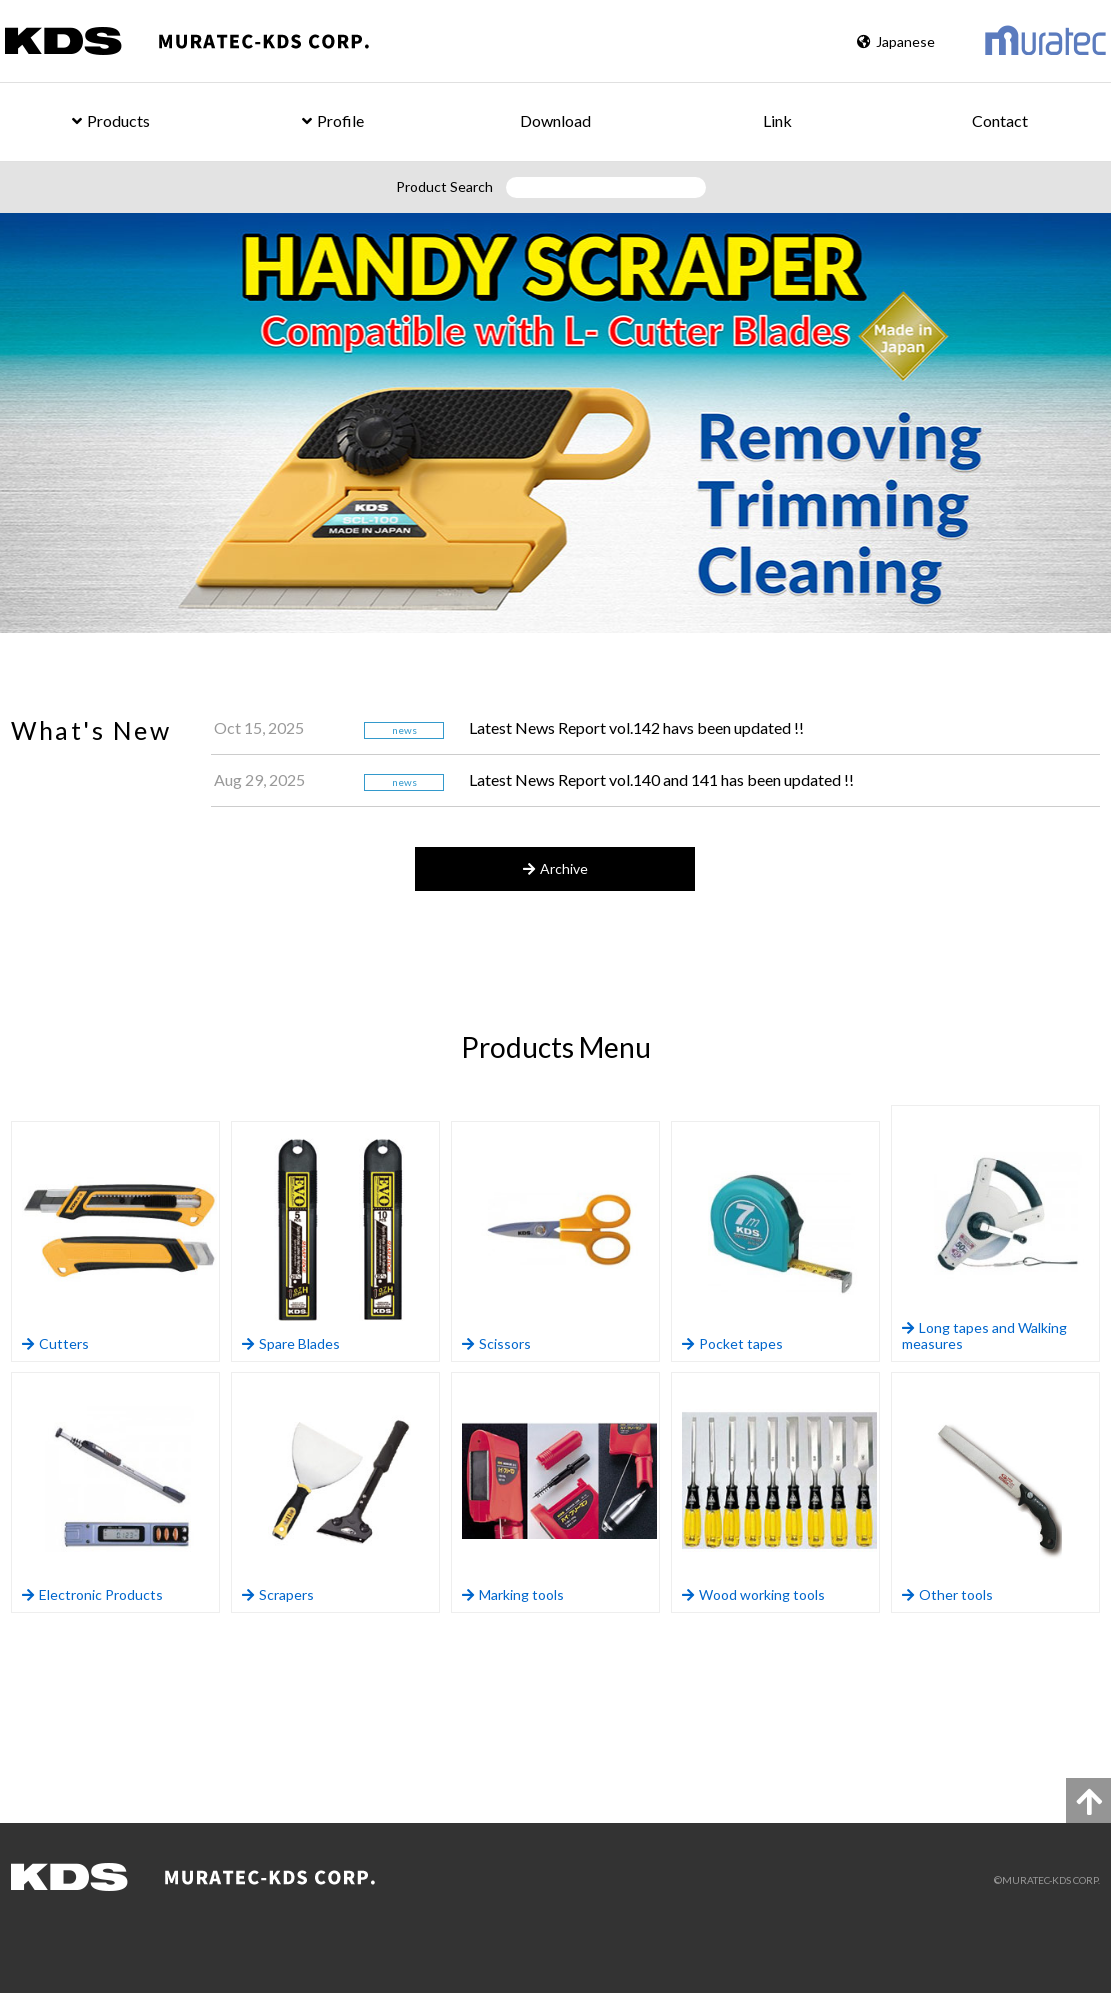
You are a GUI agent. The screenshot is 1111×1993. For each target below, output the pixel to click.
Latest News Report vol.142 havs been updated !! (636, 727)
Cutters (119, 1242)
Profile (333, 120)
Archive (555, 868)
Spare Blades (339, 1242)
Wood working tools (779, 1493)
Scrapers (339, 1493)
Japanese (896, 41)
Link (777, 120)
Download (555, 120)
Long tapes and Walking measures (999, 1234)
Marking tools (559, 1493)
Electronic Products (119, 1493)
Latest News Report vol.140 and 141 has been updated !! (661, 779)
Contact (1000, 120)
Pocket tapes (779, 1242)
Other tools (999, 1493)
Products (111, 120)
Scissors (559, 1242)
